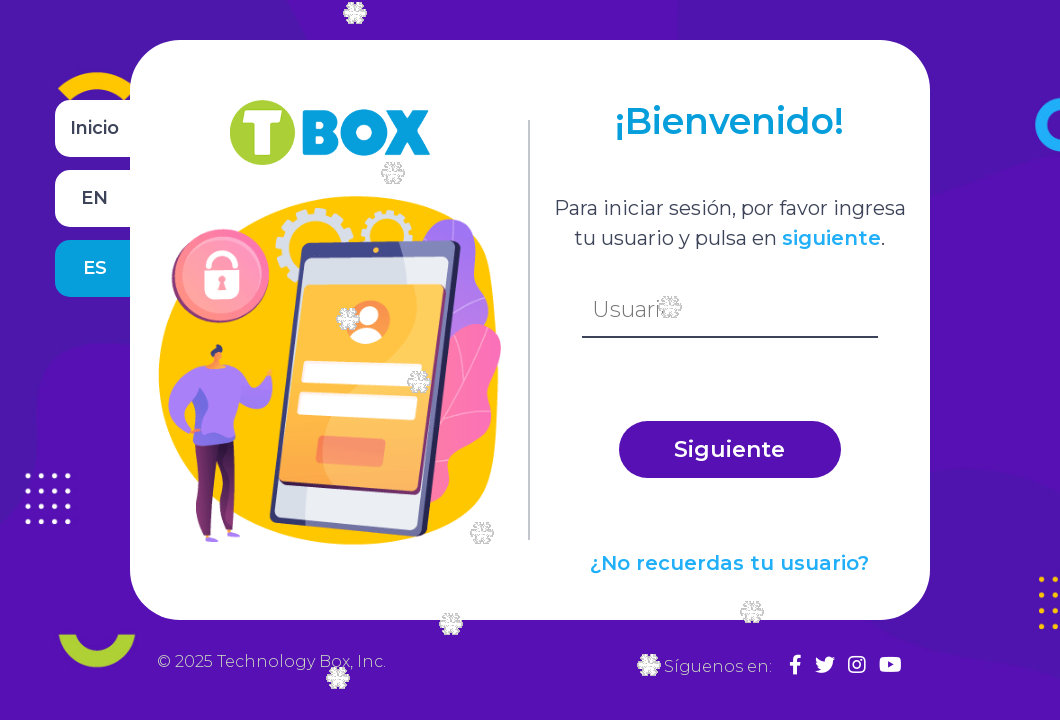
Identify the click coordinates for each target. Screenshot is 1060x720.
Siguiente (729, 449)
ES (95, 268)
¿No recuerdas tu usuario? (729, 563)
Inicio (94, 128)
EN (94, 198)
